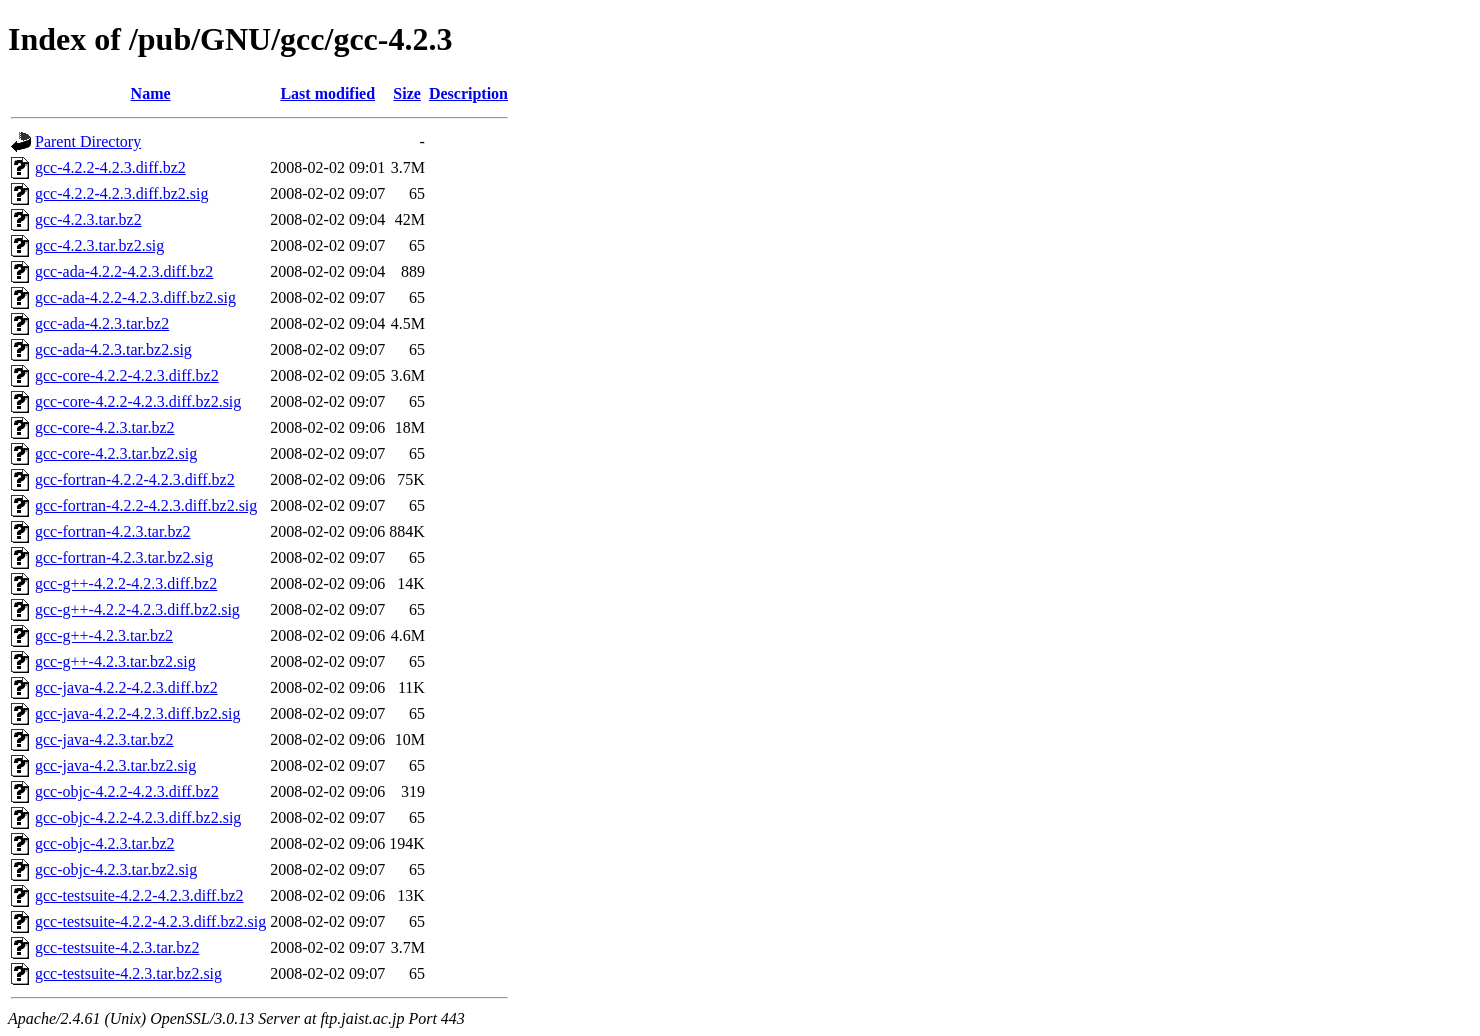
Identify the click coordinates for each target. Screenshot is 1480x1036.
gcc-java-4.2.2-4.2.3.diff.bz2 (126, 687)
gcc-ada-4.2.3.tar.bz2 (102, 323)
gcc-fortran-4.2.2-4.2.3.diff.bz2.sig (146, 505)
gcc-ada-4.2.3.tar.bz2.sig (113, 349)
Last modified (327, 93)
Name (151, 93)
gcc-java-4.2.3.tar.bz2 (104, 739)
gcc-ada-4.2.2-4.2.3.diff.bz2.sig (135, 297)
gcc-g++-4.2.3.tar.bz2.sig (115, 661)
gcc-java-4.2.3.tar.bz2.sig (115, 765)
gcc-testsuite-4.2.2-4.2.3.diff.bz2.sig (150, 921)
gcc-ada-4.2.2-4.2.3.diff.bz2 (124, 271)
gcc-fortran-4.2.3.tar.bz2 (112, 531)
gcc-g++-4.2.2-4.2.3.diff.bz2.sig (137, 609)
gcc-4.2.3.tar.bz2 (88, 219)
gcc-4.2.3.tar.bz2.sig (99, 245)
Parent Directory (88, 141)
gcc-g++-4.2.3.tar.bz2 (104, 635)
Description (468, 93)
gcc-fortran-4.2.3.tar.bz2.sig (124, 557)
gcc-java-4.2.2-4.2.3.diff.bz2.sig (137, 713)
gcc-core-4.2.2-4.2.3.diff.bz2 (127, 375)
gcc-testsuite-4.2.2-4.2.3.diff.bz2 (139, 895)
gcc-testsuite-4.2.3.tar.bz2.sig (128, 973)
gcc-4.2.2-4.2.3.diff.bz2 (110, 167)
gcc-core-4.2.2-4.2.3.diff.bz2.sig (138, 401)
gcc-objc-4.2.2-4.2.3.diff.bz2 (127, 791)
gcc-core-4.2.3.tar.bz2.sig (116, 453)
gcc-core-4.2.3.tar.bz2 (104, 427)
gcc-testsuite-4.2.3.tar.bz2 (117, 947)
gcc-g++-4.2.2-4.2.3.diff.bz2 (126, 583)
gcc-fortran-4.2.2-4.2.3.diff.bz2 (135, 479)
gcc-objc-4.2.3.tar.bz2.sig (116, 869)
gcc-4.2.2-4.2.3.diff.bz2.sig (121, 193)
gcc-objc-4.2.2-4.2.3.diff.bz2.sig (138, 817)
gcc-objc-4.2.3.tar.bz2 (105, 843)
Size (407, 93)
